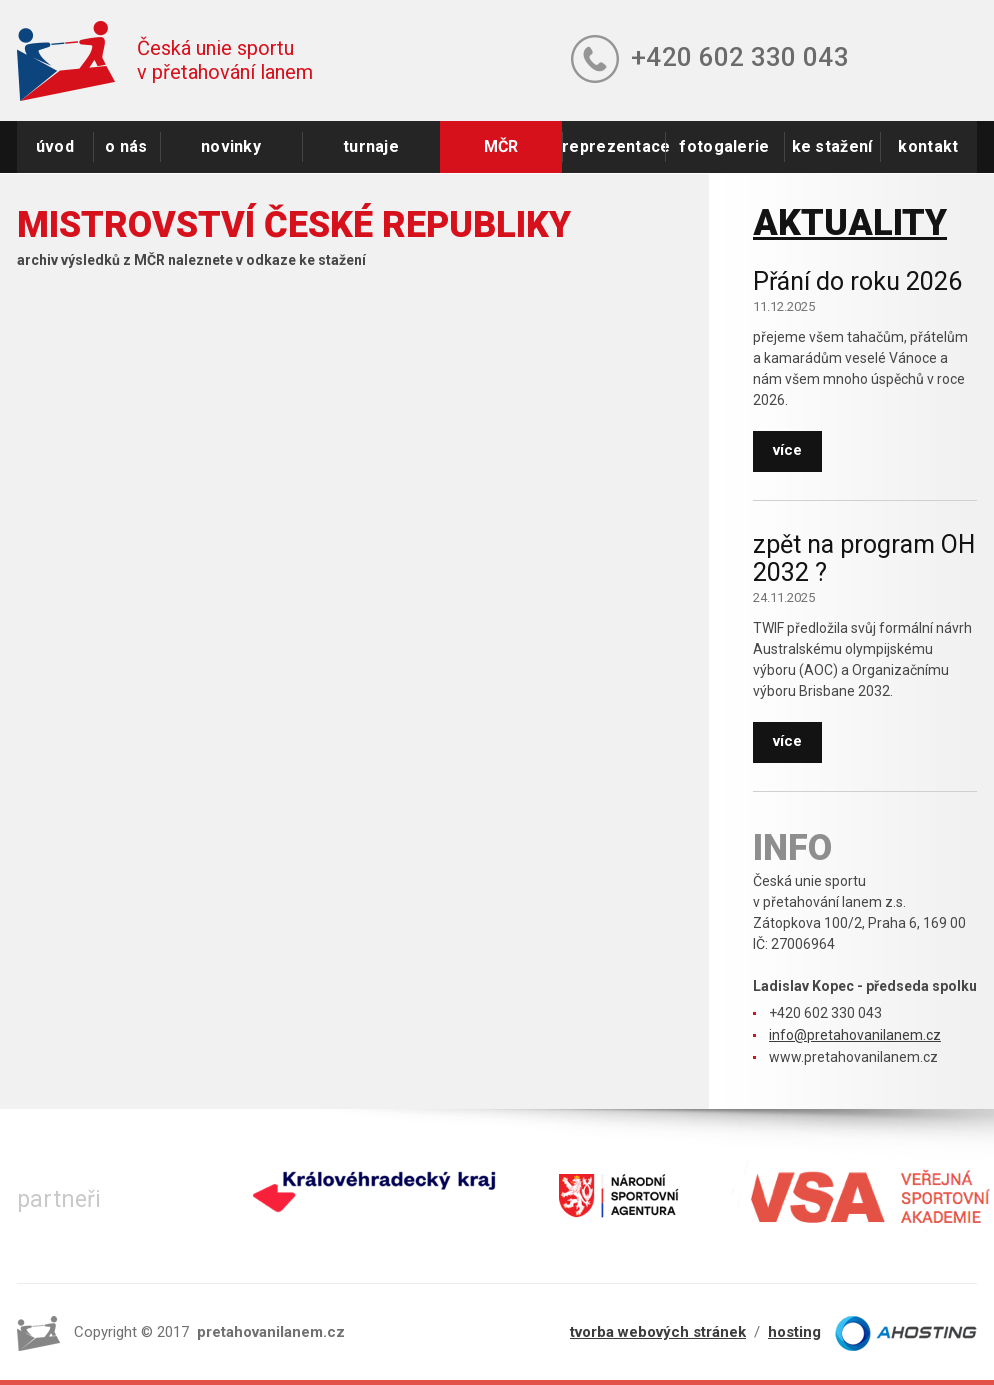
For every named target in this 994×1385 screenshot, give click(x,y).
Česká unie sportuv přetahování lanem (225, 60)
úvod (55, 146)
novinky (231, 146)
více (787, 450)
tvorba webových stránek (658, 1332)
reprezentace (613, 146)
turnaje (371, 146)
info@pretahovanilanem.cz (855, 1035)
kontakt (928, 146)
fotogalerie (724, 146)
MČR (501, 146)
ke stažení (832, 146)
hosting (794, 1332)
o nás (126, 146)
